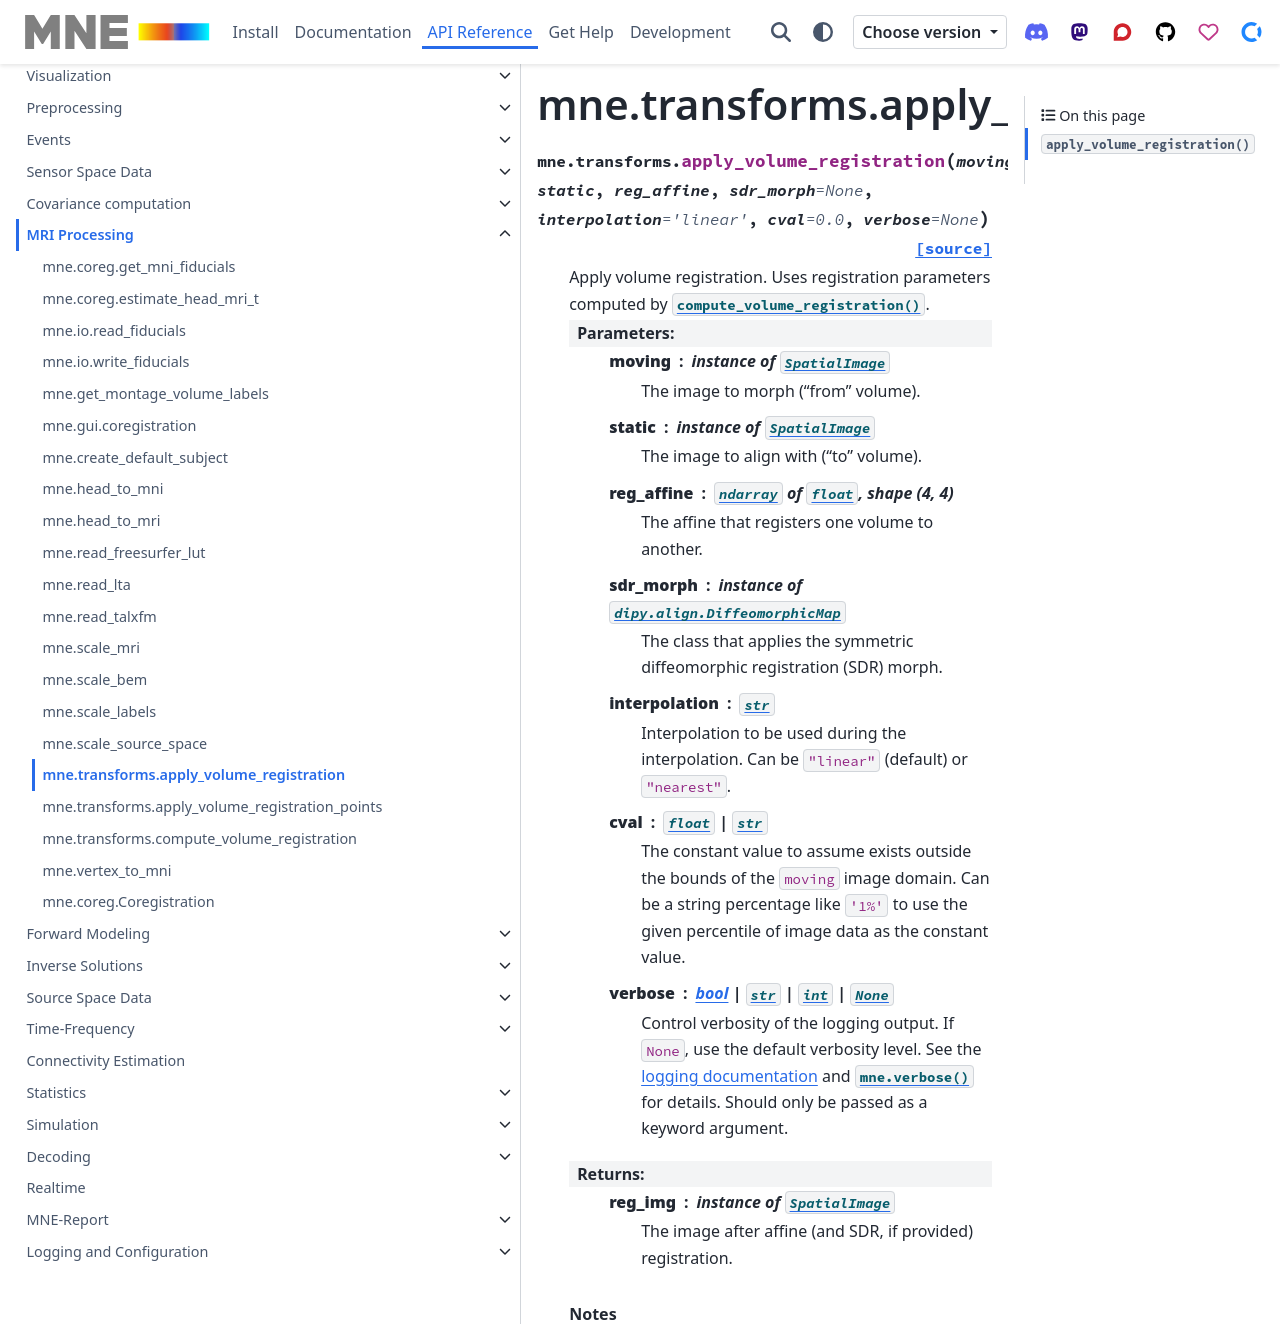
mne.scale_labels (99, 640)
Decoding (58, 1156)
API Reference (480, 32)
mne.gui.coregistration (119, 354)
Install (256, 32)
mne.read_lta (86, 513)
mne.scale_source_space (124, 672)
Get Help (580, 32)
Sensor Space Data (89, 100)
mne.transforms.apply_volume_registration (172, 715)
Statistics (56, 1092)
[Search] (781, 32)
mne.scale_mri (91, 576)
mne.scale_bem (94, 608)
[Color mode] (823, 32)
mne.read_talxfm (99, 545)
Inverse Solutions (84, 965)
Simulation (62, 1124)
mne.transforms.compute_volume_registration (173, 826)
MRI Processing (79, 163)
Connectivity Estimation (105, 1061)
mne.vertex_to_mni (106, 870)
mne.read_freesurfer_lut (123, 481)
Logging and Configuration (117, 1251)
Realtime (55, 1188)
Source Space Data (88, 997)
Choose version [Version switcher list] (923, 32)
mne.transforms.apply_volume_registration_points (170, 771)
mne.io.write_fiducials (115, 290)
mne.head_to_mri (101, 449)
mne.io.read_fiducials (113, 259)
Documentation (353, 32)
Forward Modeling (88, 933)
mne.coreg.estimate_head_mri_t (150, 227)
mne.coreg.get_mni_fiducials (138, 195)
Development (680, 32)
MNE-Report (67, 1219)
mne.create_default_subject (135, 386)
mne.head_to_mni (102, 417)
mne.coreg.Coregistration (128, 902)
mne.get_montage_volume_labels (155, 322)
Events (48, 68)
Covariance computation (108, 132)
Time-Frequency (80, 1029)
